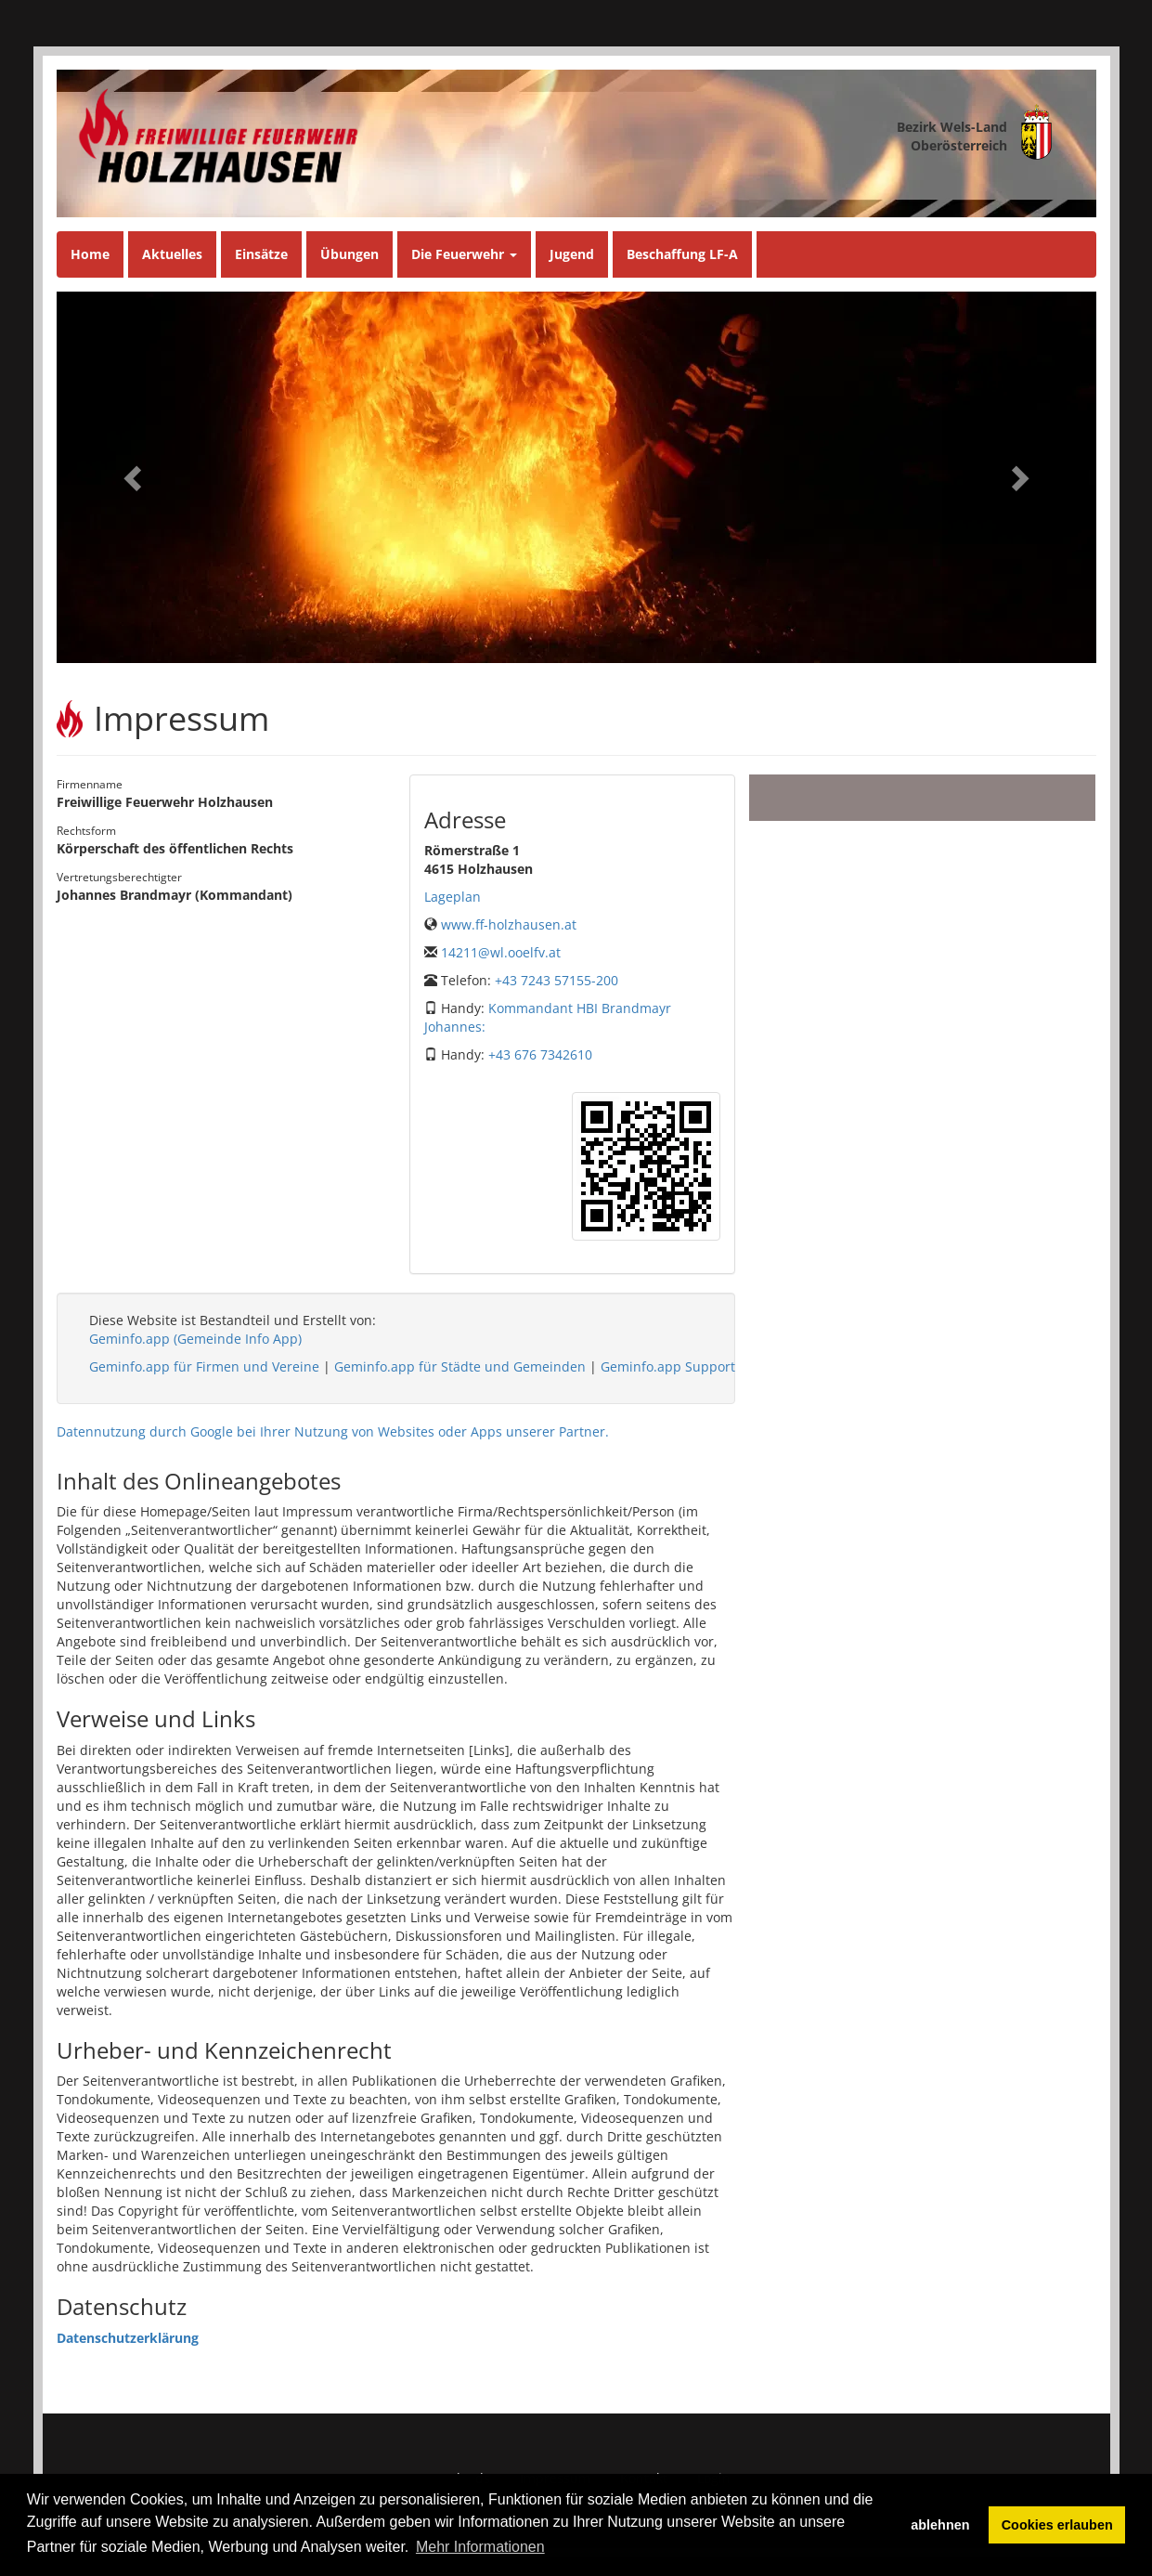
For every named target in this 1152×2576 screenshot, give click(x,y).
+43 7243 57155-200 (556, 980)
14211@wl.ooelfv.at (501, 952)
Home (90, 254)
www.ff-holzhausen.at (508, 924)
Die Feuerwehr (464, 254)
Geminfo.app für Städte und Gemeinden (460, 1366)
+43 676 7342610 (540, 1054)
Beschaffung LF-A (682, 254)
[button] (135, 477)
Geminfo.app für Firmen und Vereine (204, 1366)
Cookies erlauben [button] (1057, 2524)
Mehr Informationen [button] (480, 2547)
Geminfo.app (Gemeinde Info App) (195, 1338)
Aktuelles (172, 254)
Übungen (349, 254)
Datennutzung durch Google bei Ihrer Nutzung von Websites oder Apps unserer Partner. (333, 1431)
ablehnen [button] (940, 2524)
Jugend (572, 254)
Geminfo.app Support (668, 1366)
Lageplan (452, 896)
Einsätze (261, 254)
